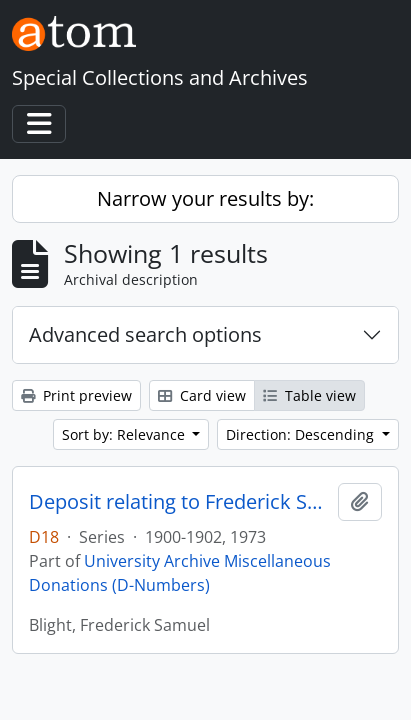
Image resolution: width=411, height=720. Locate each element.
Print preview (76, 395)
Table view (309, 395)
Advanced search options (145, 334)
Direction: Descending (302, 434)
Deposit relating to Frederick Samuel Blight (179, 502)
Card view (202, 395)
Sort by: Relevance (125, 434)
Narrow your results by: (205, 198)
